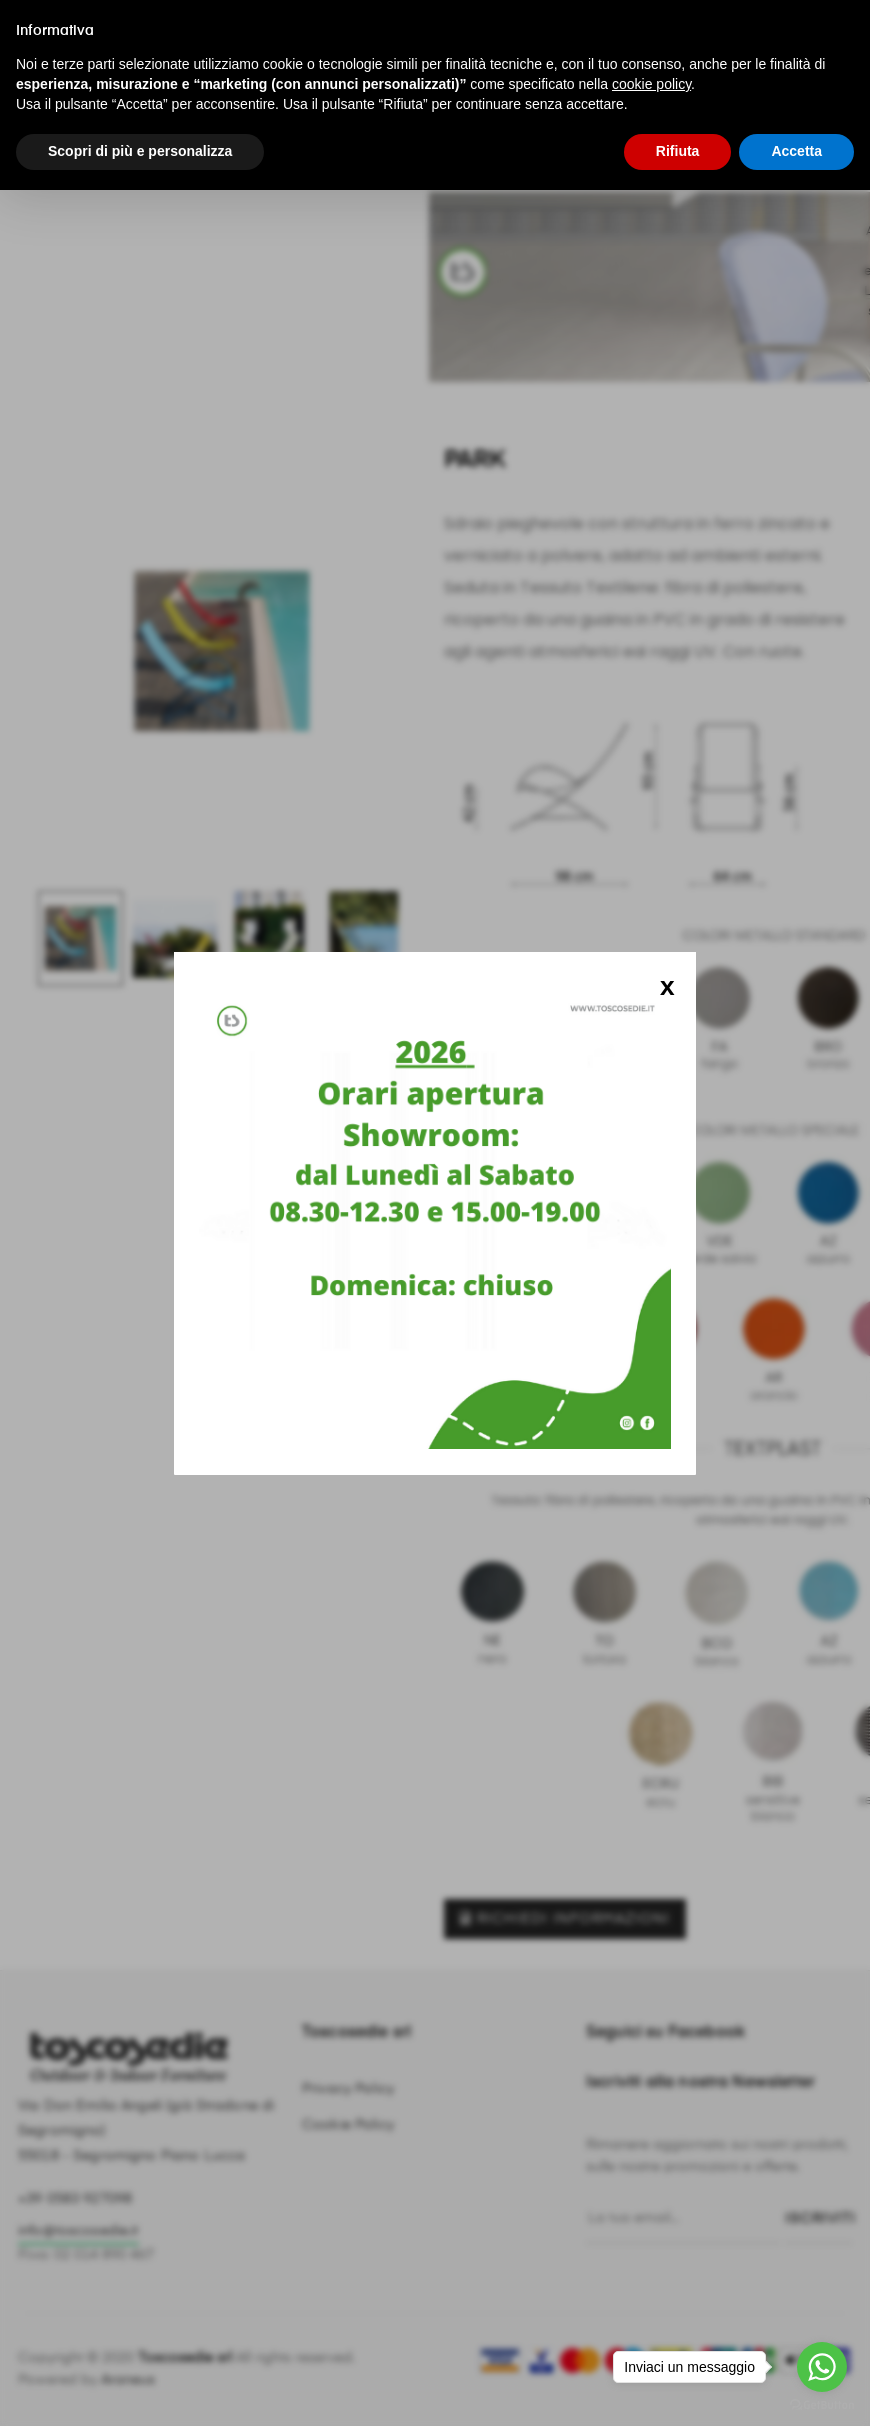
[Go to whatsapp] (822, 2367)
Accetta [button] (796, 151)
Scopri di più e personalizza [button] (140, 151)
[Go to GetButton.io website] (822, 2405)
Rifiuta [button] (678, 151)
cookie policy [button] (651, 84)
